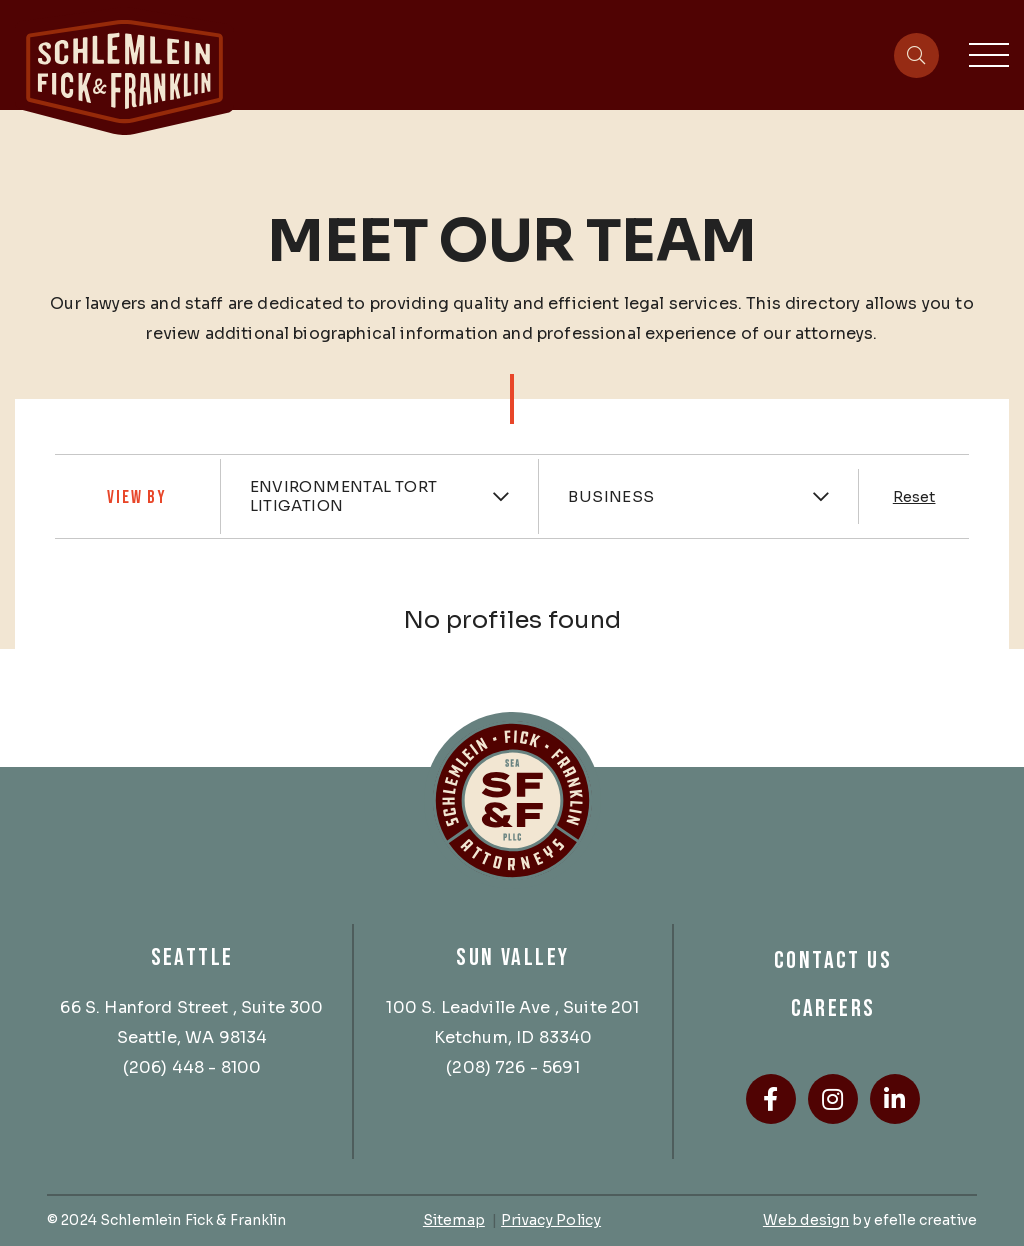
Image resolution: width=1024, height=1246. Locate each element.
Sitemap (454, 1220)
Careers (833, 1008)
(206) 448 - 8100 (192, 1067)
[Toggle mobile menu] (989, 55)
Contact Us (833, 960)
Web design (806, 1220)
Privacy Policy (551, 1220)
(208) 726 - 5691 (513, 1067)
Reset (914, 497)
